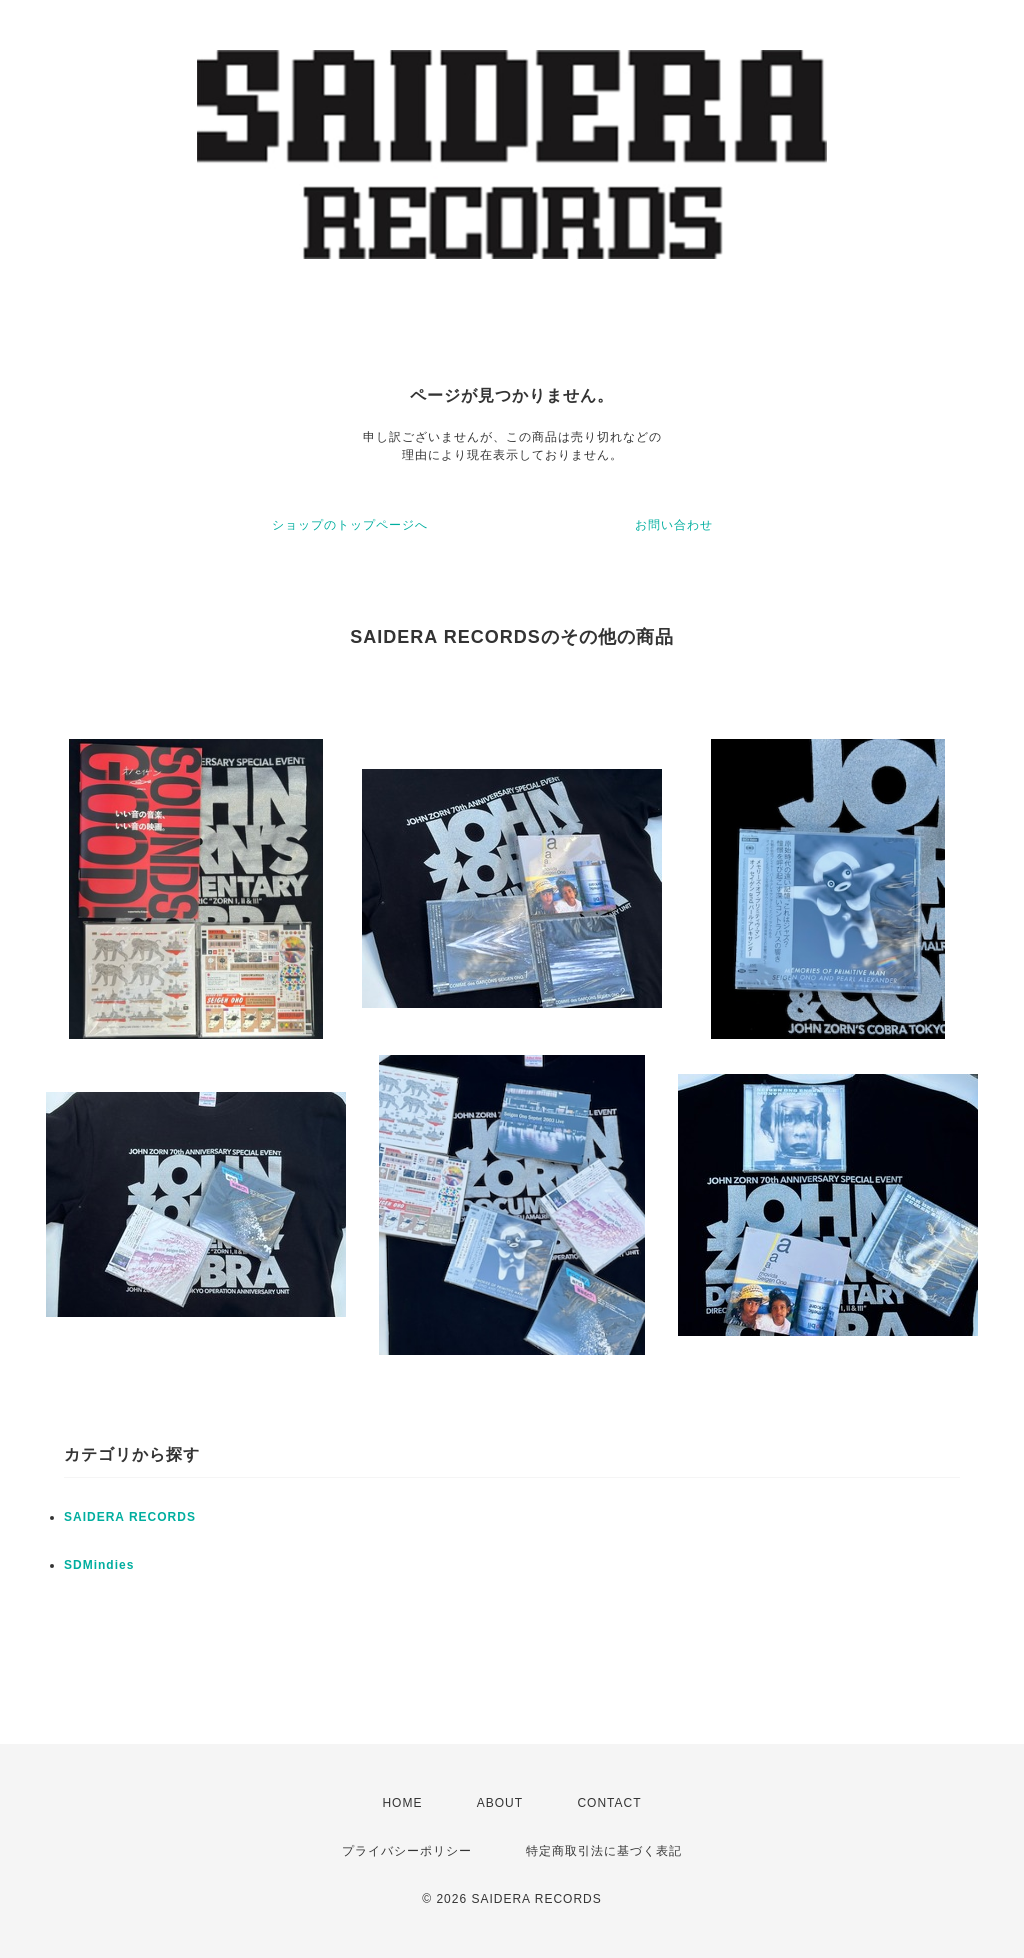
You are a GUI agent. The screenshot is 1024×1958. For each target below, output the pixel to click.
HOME (402, 1803)
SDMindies (99, 1565)
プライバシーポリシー (407, 1851)
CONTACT (609, 1803)
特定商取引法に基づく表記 (604, 1851)
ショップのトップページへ (350, 525)
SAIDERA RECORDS (130, 1517)
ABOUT (500, 1803)
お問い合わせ (674, 525)
